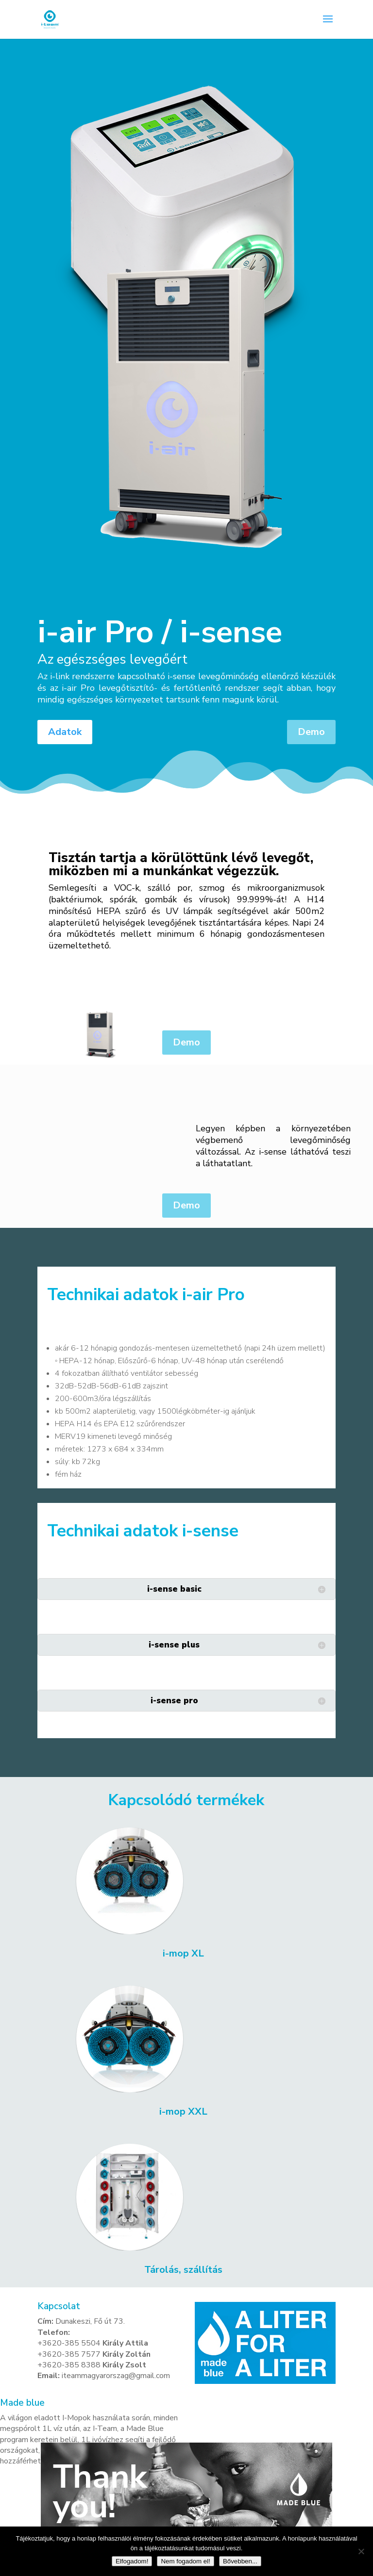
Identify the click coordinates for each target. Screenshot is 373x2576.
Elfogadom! (132, 2561)
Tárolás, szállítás (183, 2270)
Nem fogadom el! (185, 2561)
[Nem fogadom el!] (361, 2551)
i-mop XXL (183, 2112)
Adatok (65, 731)
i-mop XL (183, 1953)
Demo (311, 731)
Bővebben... (240, 2561)
